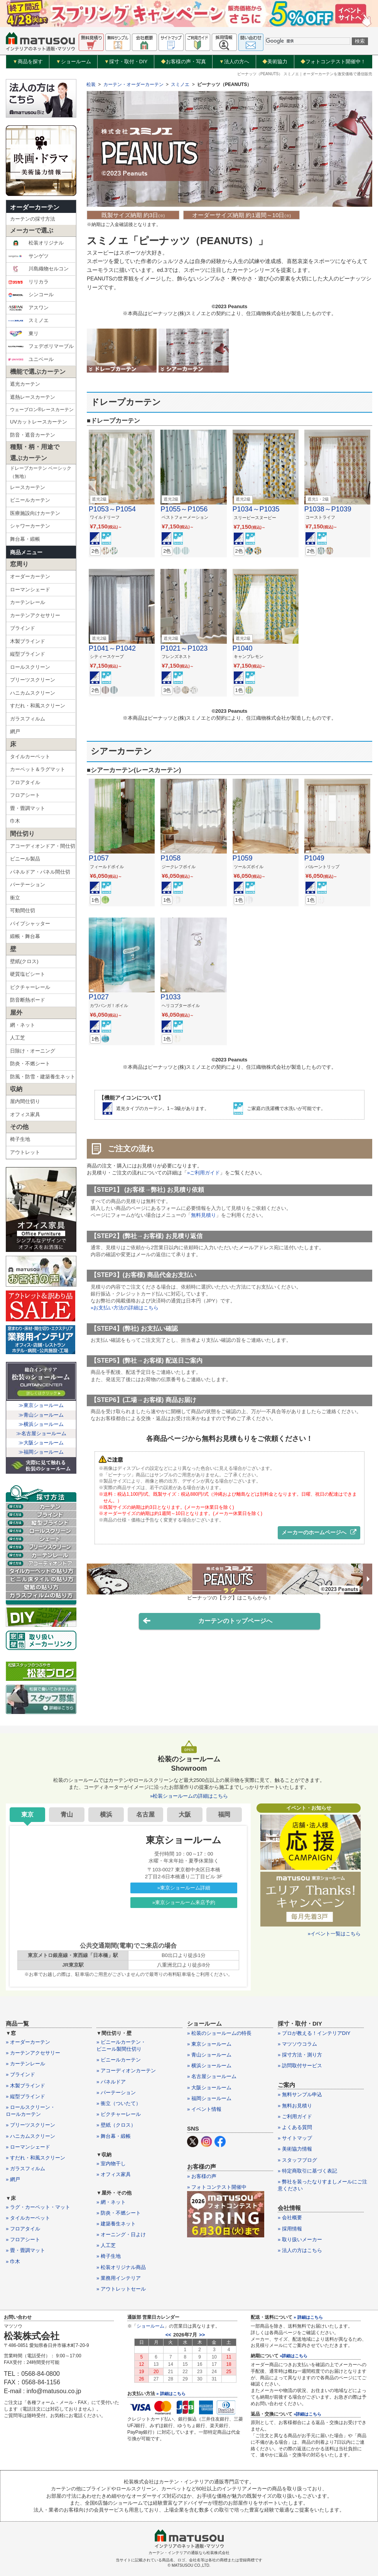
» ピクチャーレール (118, 2114)
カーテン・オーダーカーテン (133, 84)
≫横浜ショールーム (41, 1424)
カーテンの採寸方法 (32, 219)
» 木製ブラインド (25, 2085)
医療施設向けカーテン (35, 513)
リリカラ (28, 281)
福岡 (224, 1814)
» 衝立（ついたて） (118, 2103)
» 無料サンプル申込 (300, 2094)
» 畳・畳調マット (25, 2250)
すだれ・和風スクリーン (37, 706)
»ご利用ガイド (203, 1173)
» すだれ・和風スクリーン (35, 2158)
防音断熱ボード (27, 1000)
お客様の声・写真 (183, 61)
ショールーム (73, 61)
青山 (67, 1814)
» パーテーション (116, 2092)
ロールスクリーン (30, 667)
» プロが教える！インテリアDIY (314, 2033)
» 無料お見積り (295, 2106)
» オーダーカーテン (28, 2042)
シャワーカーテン (30, 526)
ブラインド (22, 628)
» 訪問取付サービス (300, 2065)
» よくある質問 (295, 2127)
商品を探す (28, 61)
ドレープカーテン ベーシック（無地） (40, 472)
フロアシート (25, 795)
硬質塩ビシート (27, 974)
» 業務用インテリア (118, 2278)
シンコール (31, 294)
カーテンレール (27, 602)
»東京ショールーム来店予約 (183, 1902)
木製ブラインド (27, 641)
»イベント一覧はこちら (334, 1934)
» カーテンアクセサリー (33, 2053)
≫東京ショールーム (41, 1405)
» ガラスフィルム (25, 2168)
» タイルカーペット (28, 2218)
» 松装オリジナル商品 (121, 2267)
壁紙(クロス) (24, 961)
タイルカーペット (30, 756)
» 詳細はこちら (170, 2393)
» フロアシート (23, 2239)
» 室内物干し (111, 2163)
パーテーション (27, 884)
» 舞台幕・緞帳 (113, 2136)
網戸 (15, 731)
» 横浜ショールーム (209, 2065)
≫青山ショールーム (41, 1415)
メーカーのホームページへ (319, 1532)
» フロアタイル (23, 2229)
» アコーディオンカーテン (126, 2070)
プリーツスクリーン (32, 680)
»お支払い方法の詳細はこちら (125, 1308)
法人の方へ (234, 61)
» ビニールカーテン (118, 2060)
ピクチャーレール (30, 987)
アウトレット (25, 1152)
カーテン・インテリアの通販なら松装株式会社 (189, 2553)
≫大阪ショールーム (41, 1443)
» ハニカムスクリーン (30, 2136)
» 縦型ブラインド (25, 2096)
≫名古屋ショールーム (41, 1433)
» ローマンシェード (28, 2147)
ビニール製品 (25, 859)
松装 (91, 84)
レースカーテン (27, 487)
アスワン (28, 307)
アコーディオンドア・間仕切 (42, 846)
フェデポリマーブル (41, 346)
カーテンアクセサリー (35, 615)
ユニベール (31, 359)
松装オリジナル (36, 243)
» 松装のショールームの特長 (219, 2033)
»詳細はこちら (293, 2355)
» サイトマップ (295, 2138)
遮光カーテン (25, 384)
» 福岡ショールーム (209, 2098)
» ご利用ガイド (295, 2116)
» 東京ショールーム (209, 2044)
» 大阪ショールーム (209, 2087)
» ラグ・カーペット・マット (38, 2207)
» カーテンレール (25, 2064)
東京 (27, 1814)
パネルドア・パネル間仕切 (40, 872)
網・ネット (22, 1025)
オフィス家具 (25, 1114)
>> (202, 2335)
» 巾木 (13, 2261)
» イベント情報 (204, 2109)
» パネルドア (111, 2082)
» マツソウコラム (297, 2044)
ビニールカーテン (30, 500)
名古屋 (145, 1814)
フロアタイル (25, 782)
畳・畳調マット (27, 808)
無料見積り (203, 1215)
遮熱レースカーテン (32, 397)
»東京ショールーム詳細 (183, 1888)
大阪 (185, 1814)
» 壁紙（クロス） (116, 2125)
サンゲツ (28, 256)
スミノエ (28, 320)
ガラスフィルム (27, 719)
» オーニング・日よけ (121, 2234)
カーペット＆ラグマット (37, 769)
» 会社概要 (290, 2217)
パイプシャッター (30, 923)
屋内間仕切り (25, 1101)
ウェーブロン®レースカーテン (42, 409)
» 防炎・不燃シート (118, 2213)
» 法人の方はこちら (300, 2250)
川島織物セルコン (38, 268)
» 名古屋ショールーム (211, 2076)
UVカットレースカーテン (38, 422)
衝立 (15, 898)
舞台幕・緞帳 (25, 539)
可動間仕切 (22, 910)
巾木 (15, 821)
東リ (23, 333)
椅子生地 (20, 1139)
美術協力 (274, 61)
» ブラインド (20, 2074)
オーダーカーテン (34, 207)
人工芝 (17, 1038)
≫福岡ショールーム (41, 1452)
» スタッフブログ (297, 2160)
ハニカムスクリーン (32, 693)
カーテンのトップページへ (207, 1621)
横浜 (106, 1814)
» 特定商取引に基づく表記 (307, 2171)
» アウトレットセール (121, 2289)
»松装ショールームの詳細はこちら (189, 1796)
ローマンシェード (30, 589)
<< (168, 2335)
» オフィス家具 (113, 2174)
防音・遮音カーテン (32, 435)
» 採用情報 (290, 2229)
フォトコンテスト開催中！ (333, 61)
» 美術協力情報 (295, 2149)
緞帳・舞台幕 (25, 936)
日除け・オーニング (32, 1051)
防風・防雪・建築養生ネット (42, 1077)
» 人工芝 (106, 2245)
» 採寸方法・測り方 (300, 2055)
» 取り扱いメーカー (300, 2239)
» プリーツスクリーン (30, 2125)
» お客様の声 (201, 2176)
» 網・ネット (111, 2202)
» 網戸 (13, 2179)
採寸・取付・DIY (126, 61)
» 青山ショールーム (209, 2055)
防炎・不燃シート (30, 1063)
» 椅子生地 (108, 2256)
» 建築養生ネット (116, 2224)
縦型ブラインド (27, 654)
